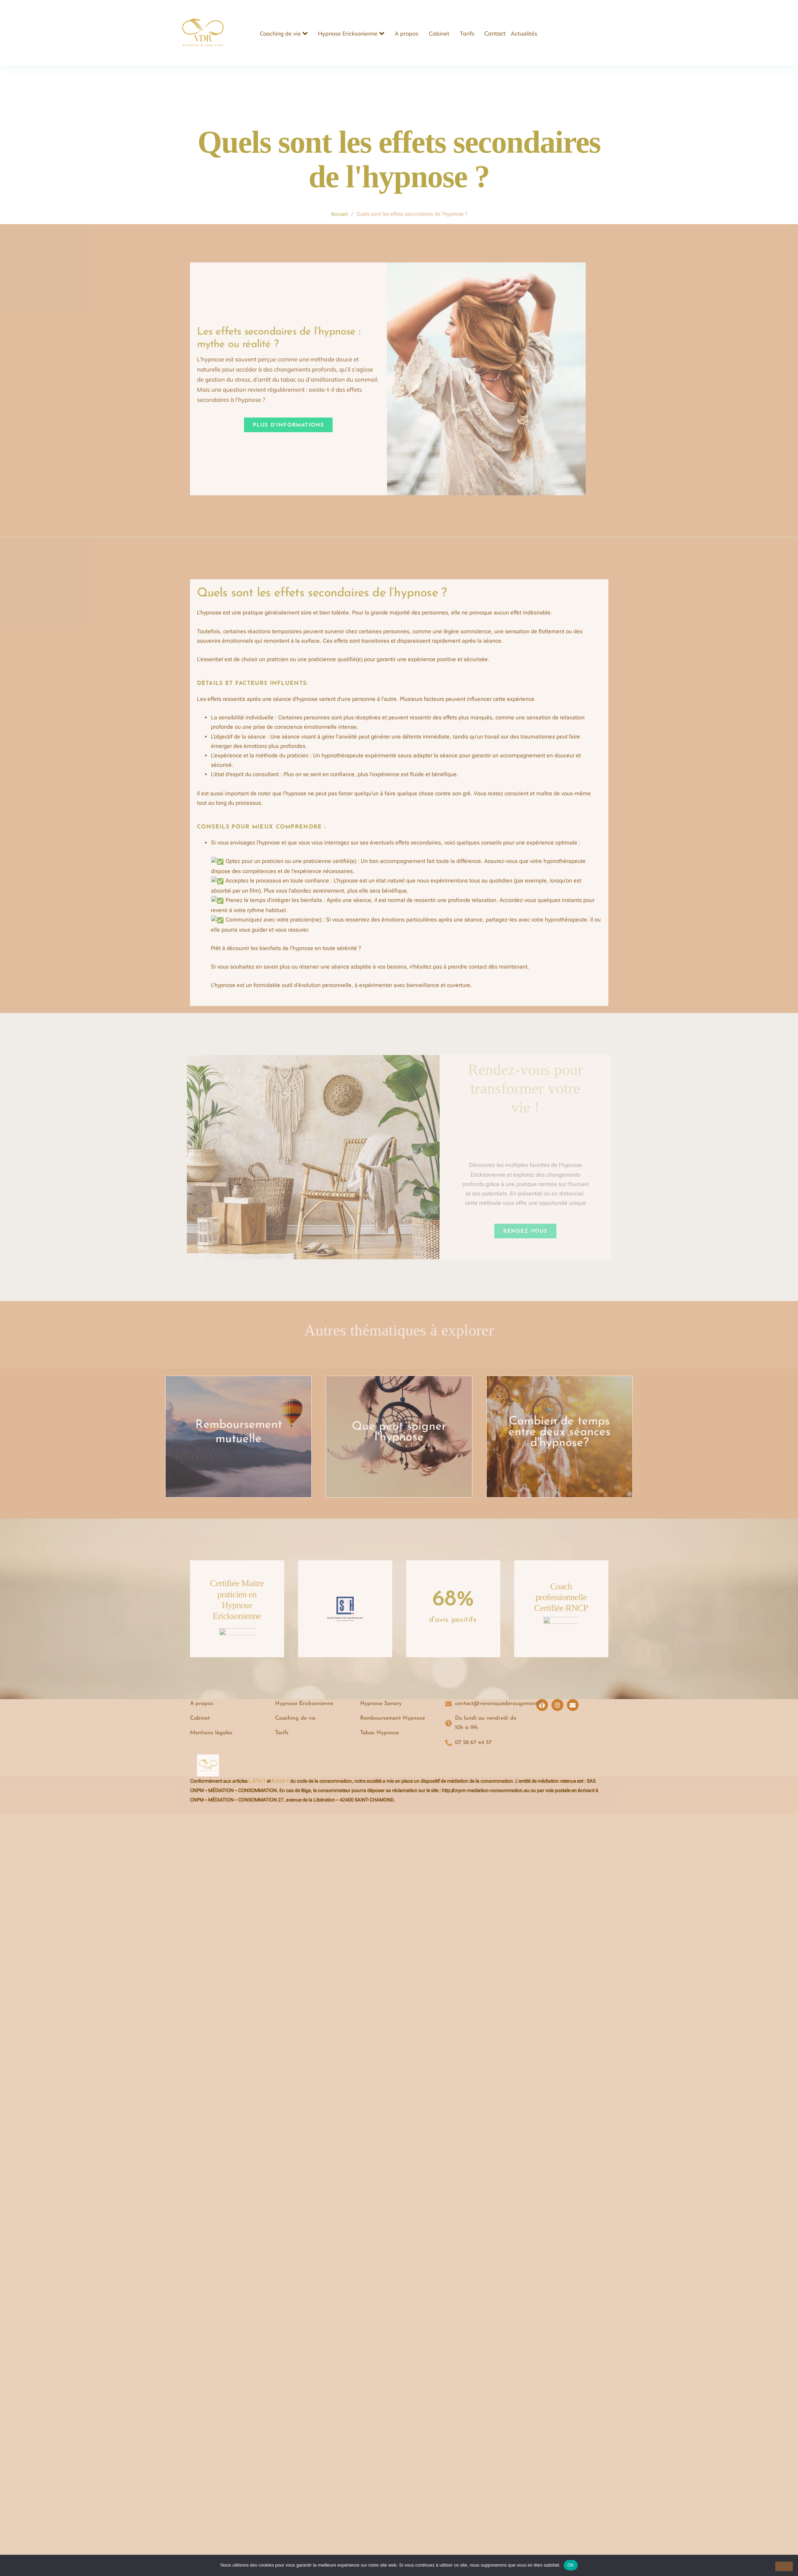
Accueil (339, 214)
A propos (406, 33)
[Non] (784, 2566)
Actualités (524, 33)
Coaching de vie (283, 33)
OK (570, 2565)
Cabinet (439, 33)
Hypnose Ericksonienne (351, 33)
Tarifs (467, 33)
